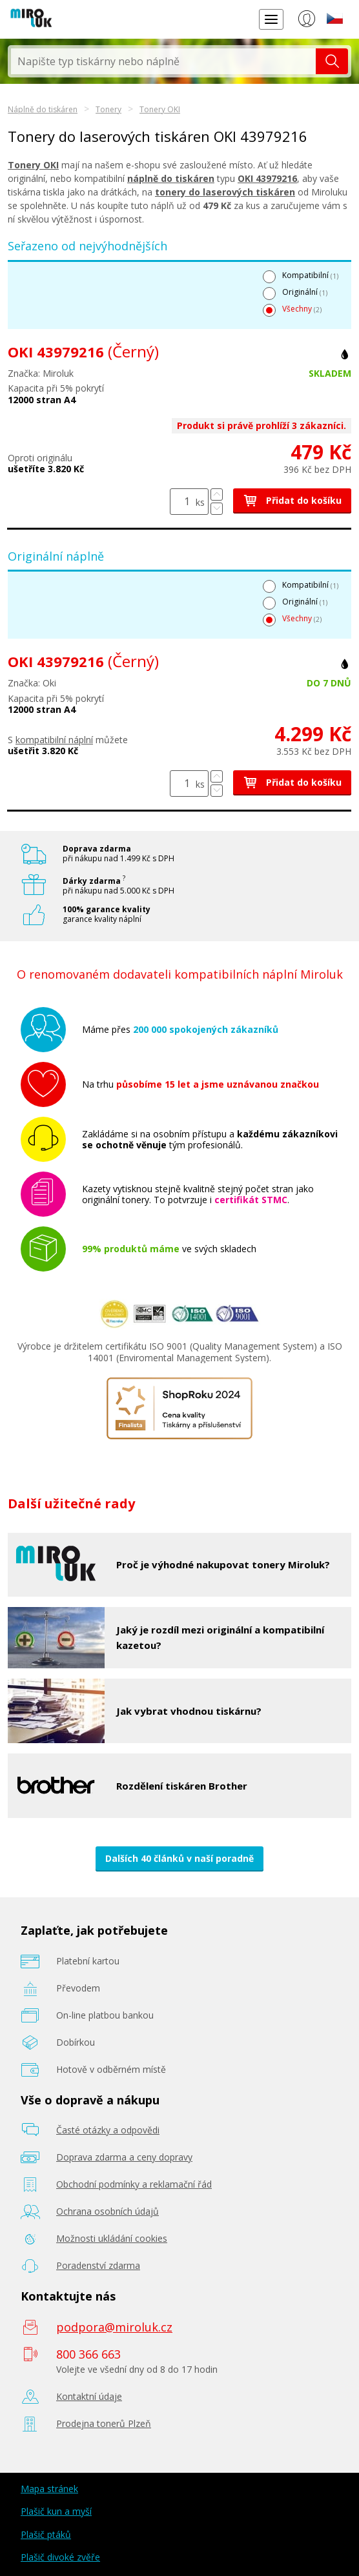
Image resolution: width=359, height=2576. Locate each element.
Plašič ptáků (46, 2534)
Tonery (108, 109)
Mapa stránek (49, 2488)
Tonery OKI (159, 109)
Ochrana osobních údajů (107, 2211)
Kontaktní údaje (89, 2396)
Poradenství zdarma (98, 2265)
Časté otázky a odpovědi (107, 2130)
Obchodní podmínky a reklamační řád (134, 2184)
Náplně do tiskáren (42, 109)
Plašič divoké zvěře (60, 2557)
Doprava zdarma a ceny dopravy (124, 2157)
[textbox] (163, 61)
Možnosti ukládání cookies (111, 2238)
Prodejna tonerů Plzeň (103, 2423)
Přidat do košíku (292, 500)
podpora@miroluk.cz (114, 2327)
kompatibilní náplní (54, 740)
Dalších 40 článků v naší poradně (179, 1858)
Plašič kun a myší (56, 2511)
